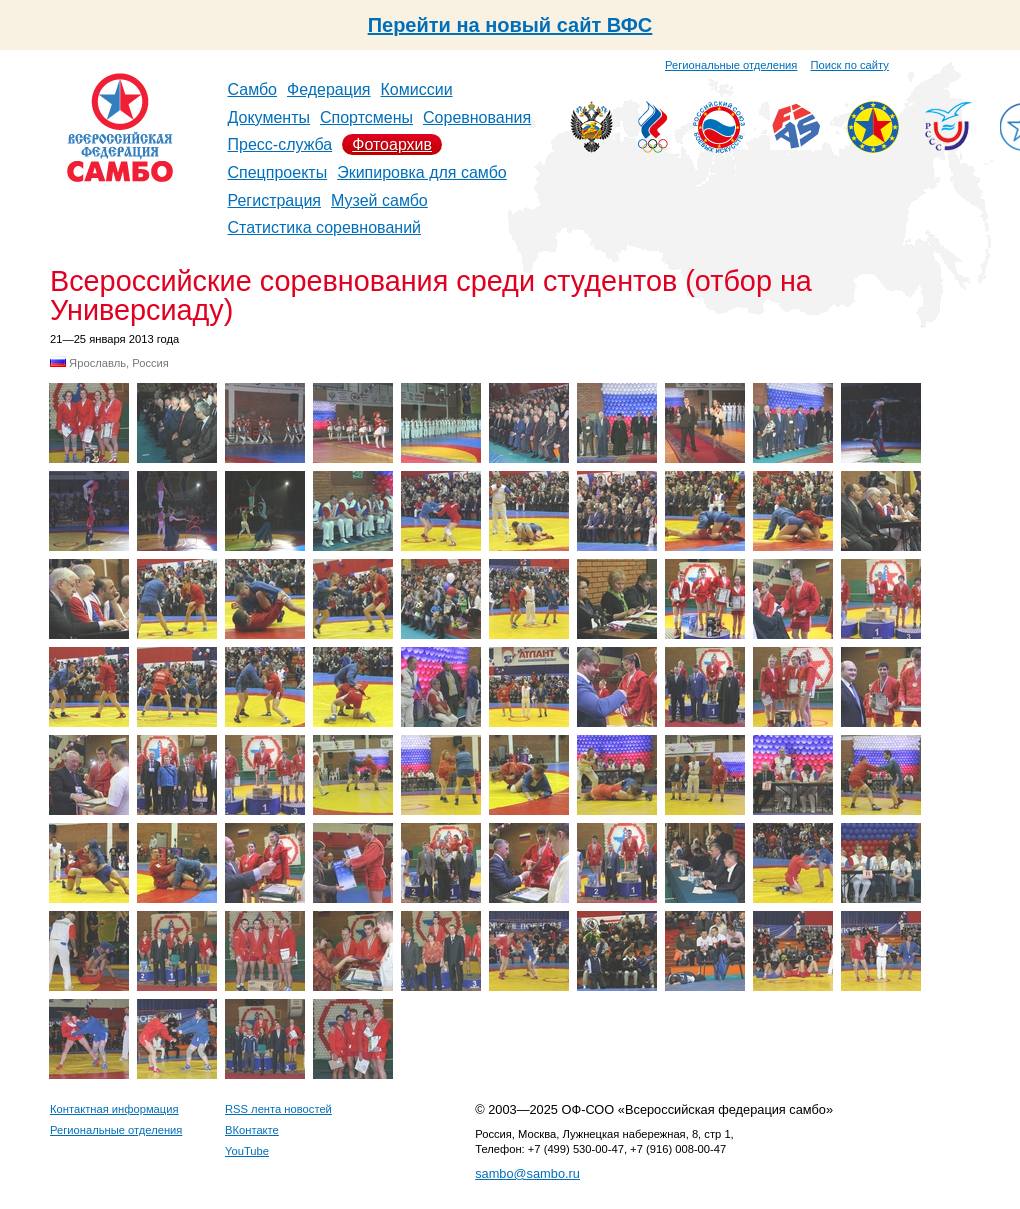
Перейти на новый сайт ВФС (510, 25)
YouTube (247, 1151)
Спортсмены (366, 117)
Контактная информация (114, 1109)
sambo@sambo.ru (527, 1173)
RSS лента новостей (278, 1109)
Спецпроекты (278, 172)
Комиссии (417, 89)
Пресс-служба (280, 144)
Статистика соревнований (325, 227)
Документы (269, 117)
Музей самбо (379, 200)
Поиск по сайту (850, 65)
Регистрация (275, 200)
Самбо (253, 89)
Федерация (329, 89)
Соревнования (477, 117)
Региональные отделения (731, 65)
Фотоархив (392, 144)
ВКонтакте (252, 1130)
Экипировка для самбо (422, 172)
